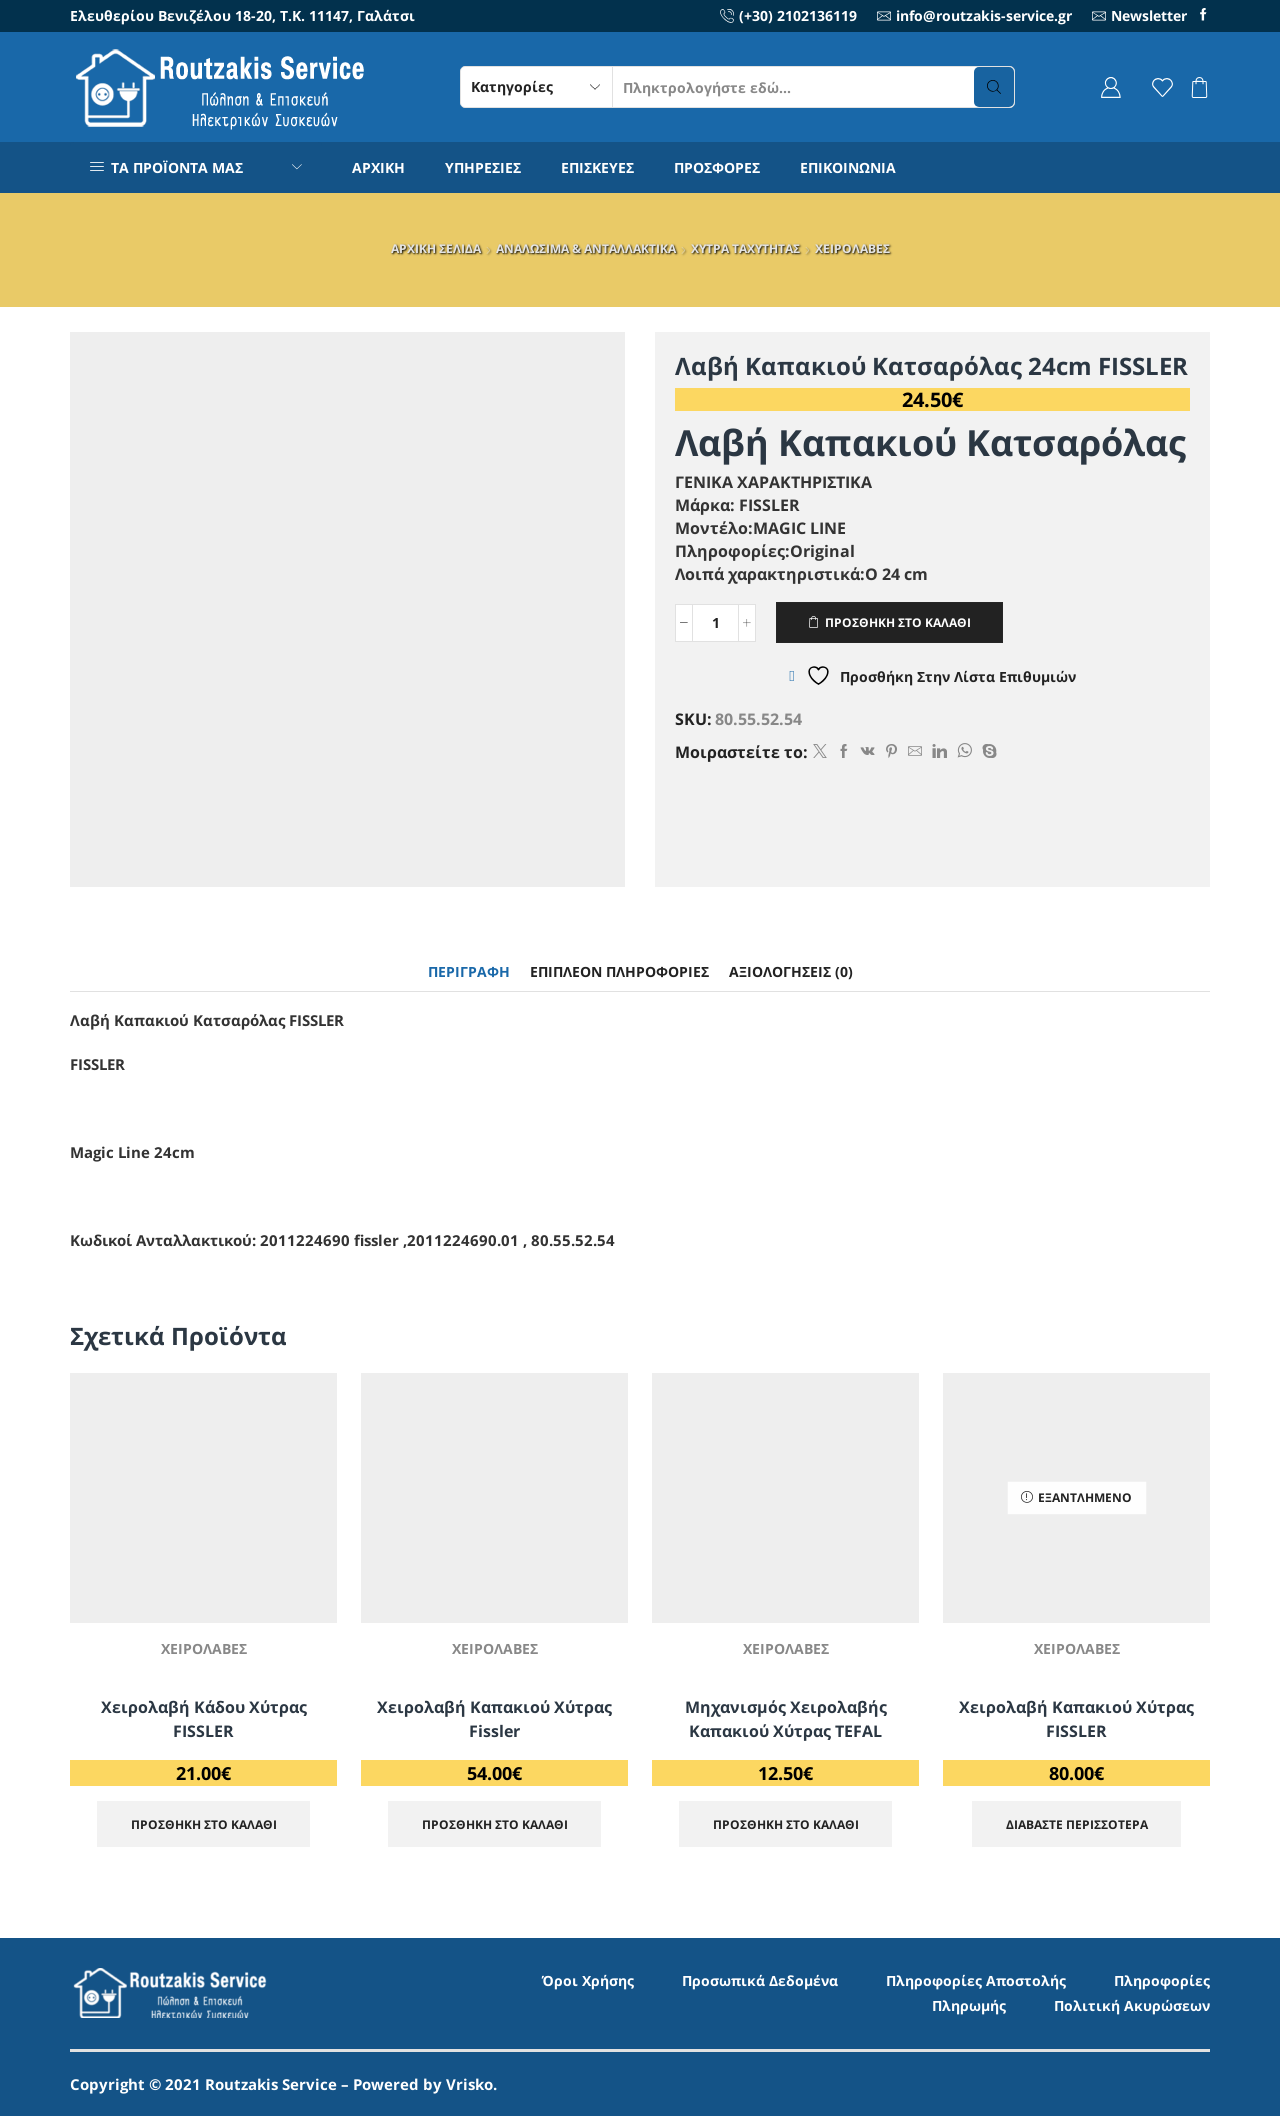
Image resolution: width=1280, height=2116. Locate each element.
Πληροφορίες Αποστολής (976, 1980)
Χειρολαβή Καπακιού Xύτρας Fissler (494, 1719)
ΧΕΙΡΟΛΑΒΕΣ (852, 248)
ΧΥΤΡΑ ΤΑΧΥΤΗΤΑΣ (745, 248)
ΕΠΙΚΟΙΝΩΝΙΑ (848, 167)
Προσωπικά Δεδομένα (760, 1980)
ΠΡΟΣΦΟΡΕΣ (717, 167)
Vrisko (469, 2084)
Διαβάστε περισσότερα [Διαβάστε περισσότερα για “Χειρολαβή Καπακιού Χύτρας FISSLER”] (1077, 1824)
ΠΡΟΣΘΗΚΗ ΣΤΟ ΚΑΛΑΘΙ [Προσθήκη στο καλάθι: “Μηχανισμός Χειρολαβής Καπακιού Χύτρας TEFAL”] (786, 1824)
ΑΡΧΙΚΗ (378, 167)
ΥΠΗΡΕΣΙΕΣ (483, 167)
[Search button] (994, 87)
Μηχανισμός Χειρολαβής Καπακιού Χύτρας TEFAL (786, 1719)
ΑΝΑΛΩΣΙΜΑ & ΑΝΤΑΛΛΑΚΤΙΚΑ (586, 248)
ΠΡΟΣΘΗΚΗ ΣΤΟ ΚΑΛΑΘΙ (898, 622)
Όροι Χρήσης (588, 1980)
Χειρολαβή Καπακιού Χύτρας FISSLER (1076, 1719)
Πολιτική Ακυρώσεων (1132, 2005)
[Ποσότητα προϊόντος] (715, 623)
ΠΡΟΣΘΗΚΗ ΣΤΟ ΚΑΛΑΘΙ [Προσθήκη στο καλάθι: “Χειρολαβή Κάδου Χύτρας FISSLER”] (204, 1824)
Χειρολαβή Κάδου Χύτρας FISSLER (204, 1719)
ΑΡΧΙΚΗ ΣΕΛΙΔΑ (436, 248)
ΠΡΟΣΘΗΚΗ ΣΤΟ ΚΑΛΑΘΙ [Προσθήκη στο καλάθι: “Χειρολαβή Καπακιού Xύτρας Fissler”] (495, 1824)
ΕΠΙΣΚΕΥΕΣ (597, 167)
